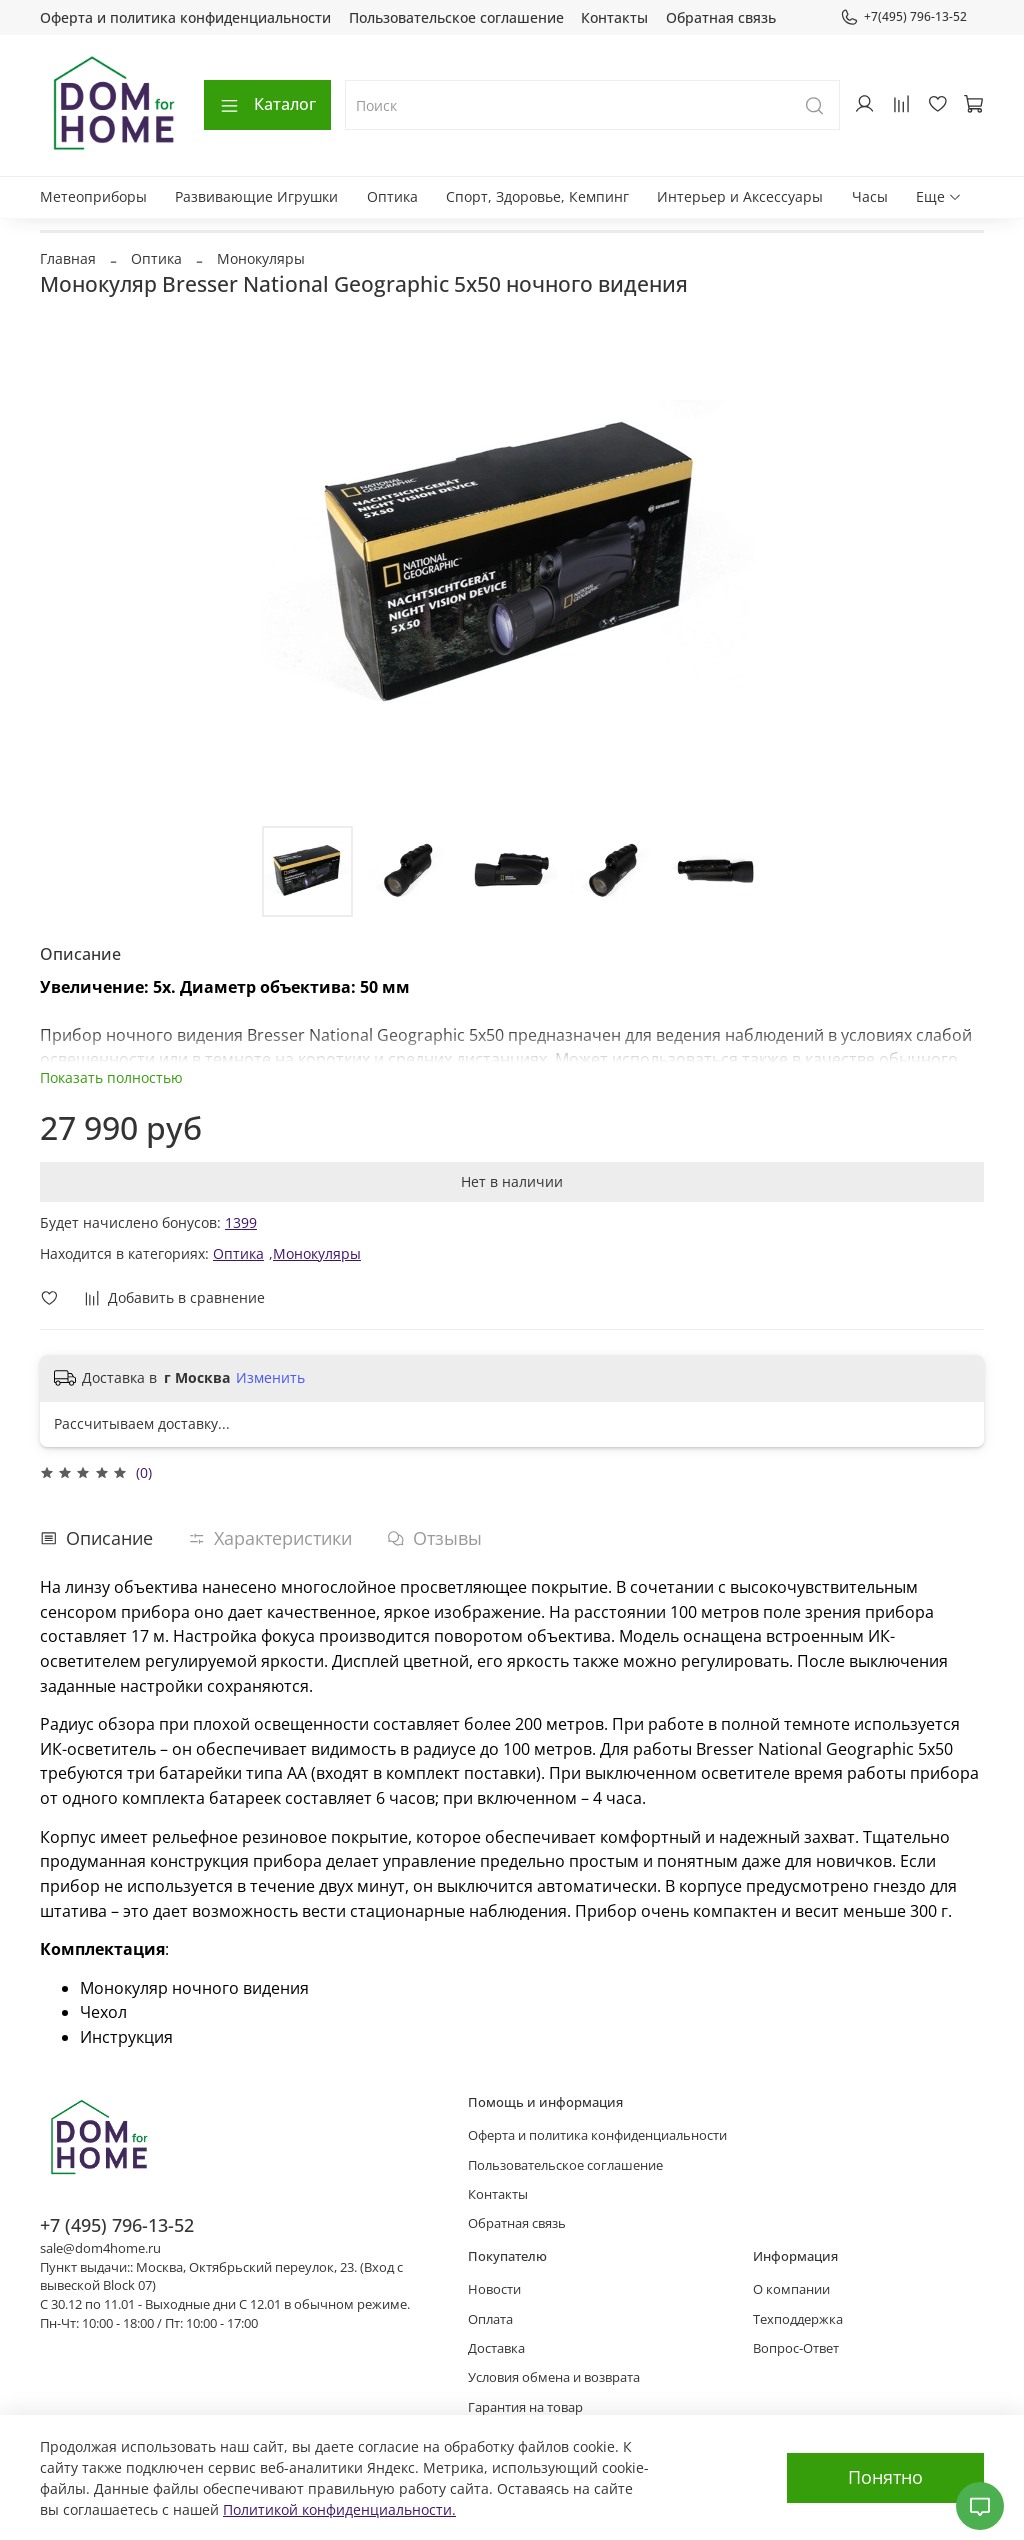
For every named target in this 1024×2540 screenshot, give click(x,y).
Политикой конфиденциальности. (339, 2509)
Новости (494, 2289)
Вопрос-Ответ (796, 2348)
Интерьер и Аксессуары (740, 196)
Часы (870, 196)
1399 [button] (241, 1222)
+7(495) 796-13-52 (903, 17)
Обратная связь (721, 17)
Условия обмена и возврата (554, 2377)
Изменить (270, 1378)
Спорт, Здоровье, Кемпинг (537, 196)
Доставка (496, 2348)
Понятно (885, 2477)
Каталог (267, 104)
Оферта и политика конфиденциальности (185, 17)
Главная (68, 258)
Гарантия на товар (525, 2407)
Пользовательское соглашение (456, 17)
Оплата (490, 2319)
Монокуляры (261, 258)
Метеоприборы (93, 196)
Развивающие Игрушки (256, 196)
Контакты (614, 17)
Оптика (392, 196)
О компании (791, 2289)
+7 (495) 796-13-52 (117, 2225)
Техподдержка (798, 2319)
